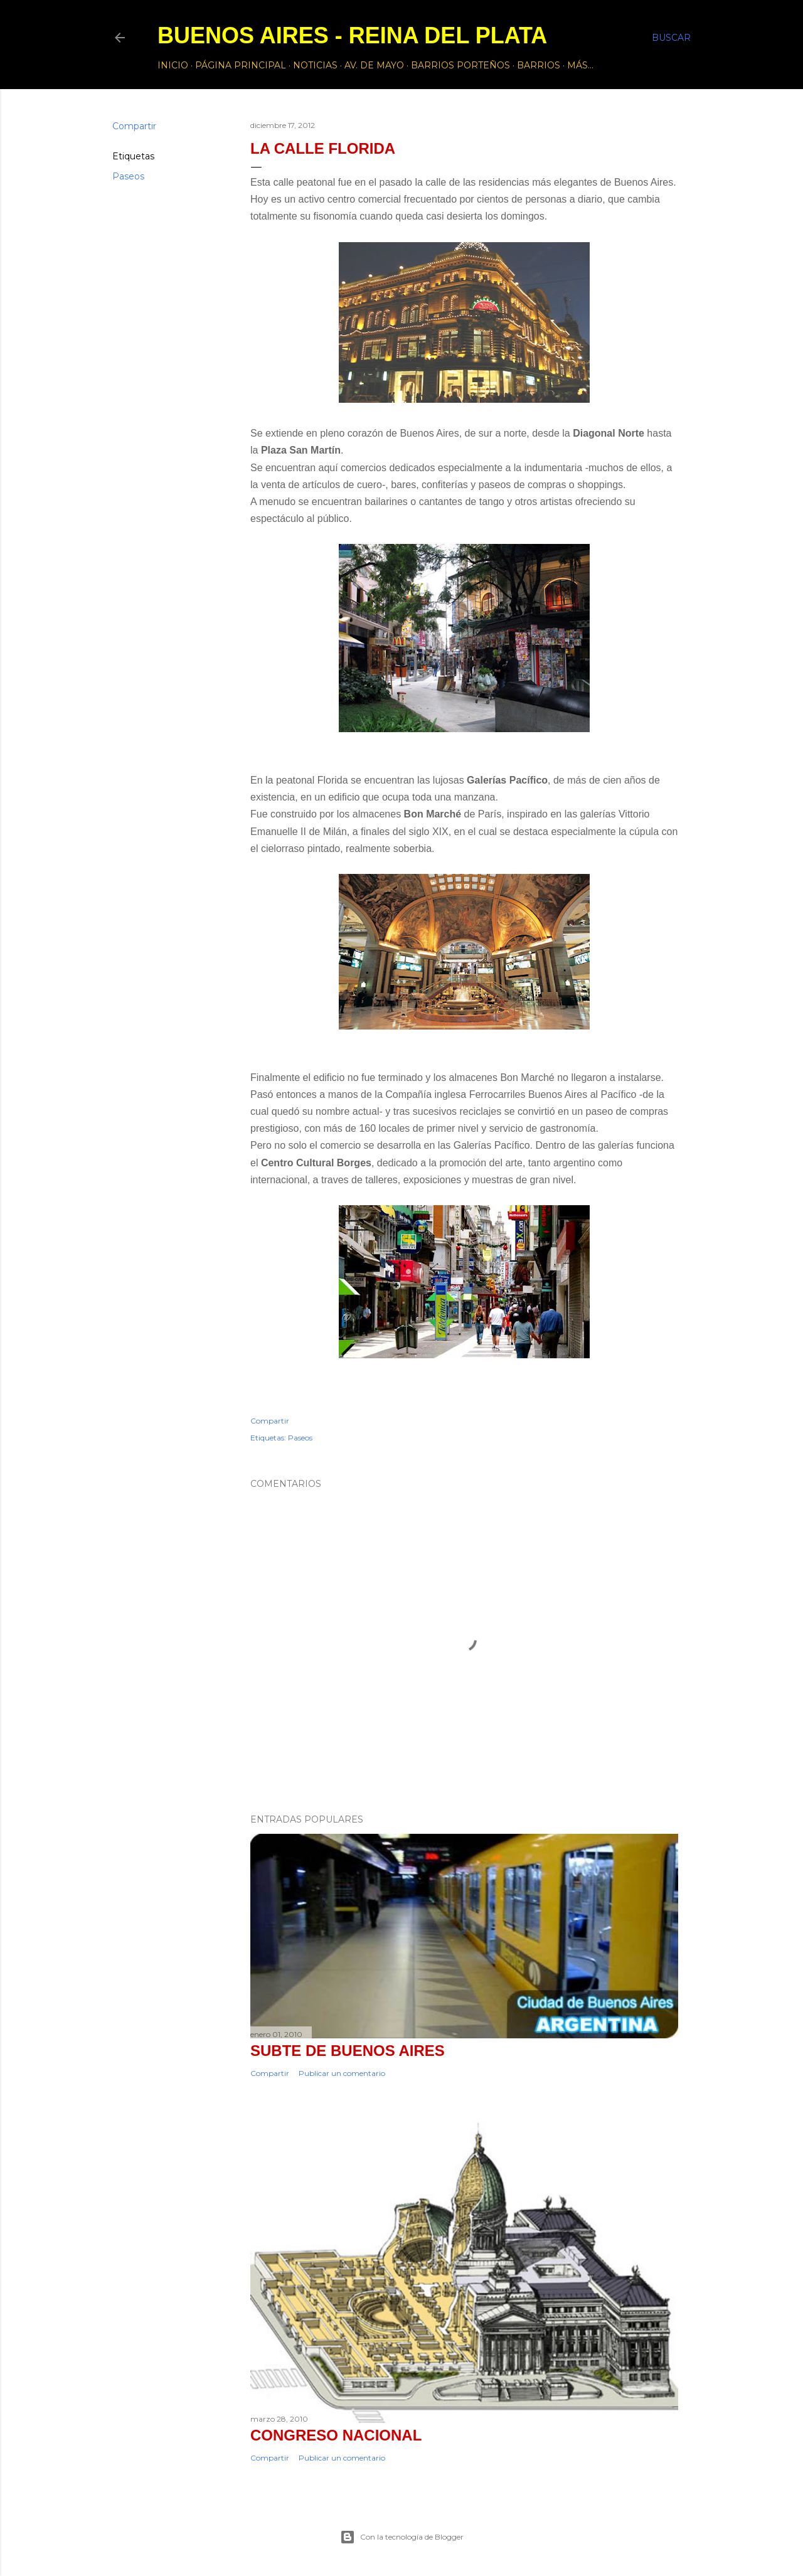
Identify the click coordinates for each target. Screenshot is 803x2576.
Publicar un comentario (342, 2073)
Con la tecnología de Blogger (402, 2537)
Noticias (315, 65)
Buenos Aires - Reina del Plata (352, 35)
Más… (580, 65)
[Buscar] (671, 38)
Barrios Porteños (460, 65)
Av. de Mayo (374, 65)
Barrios (538, 65)
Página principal (240, 65)
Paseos (128, 176)
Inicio (172, 65)
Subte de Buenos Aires (347, 2050)
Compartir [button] (134, 126)
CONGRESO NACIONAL (336, 2435)
